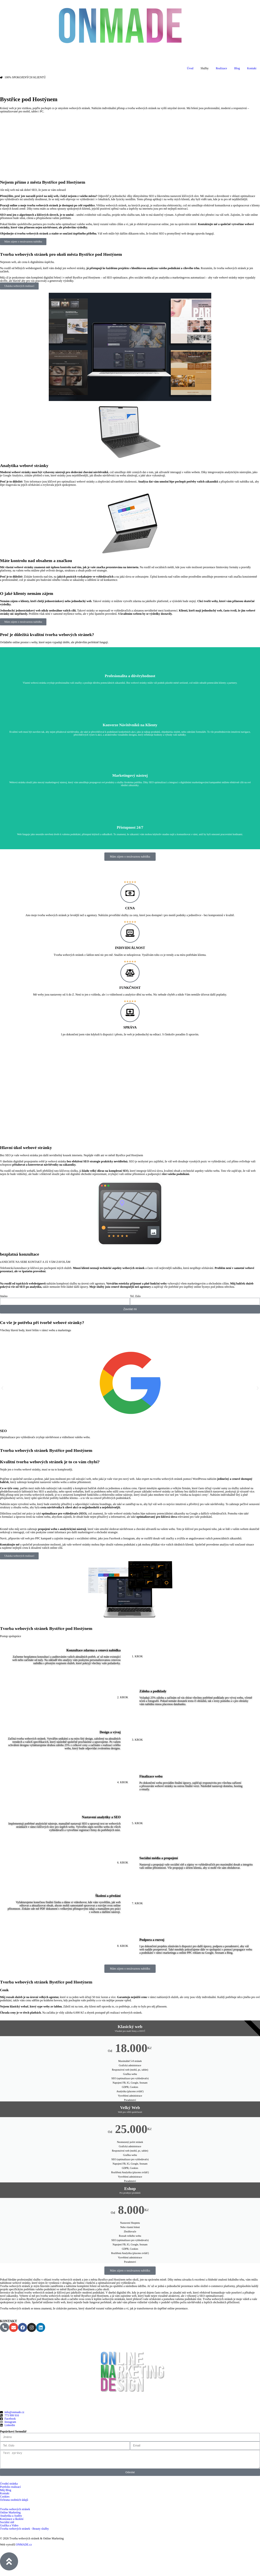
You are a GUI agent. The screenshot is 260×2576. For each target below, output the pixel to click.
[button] (2, 1388)
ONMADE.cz (24, 2544)
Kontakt (251, 68)
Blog (237, 68)
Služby (205, 68)
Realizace (221, 68)
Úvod (190, 68)
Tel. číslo (135, 1296)
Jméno (4, 1296)
